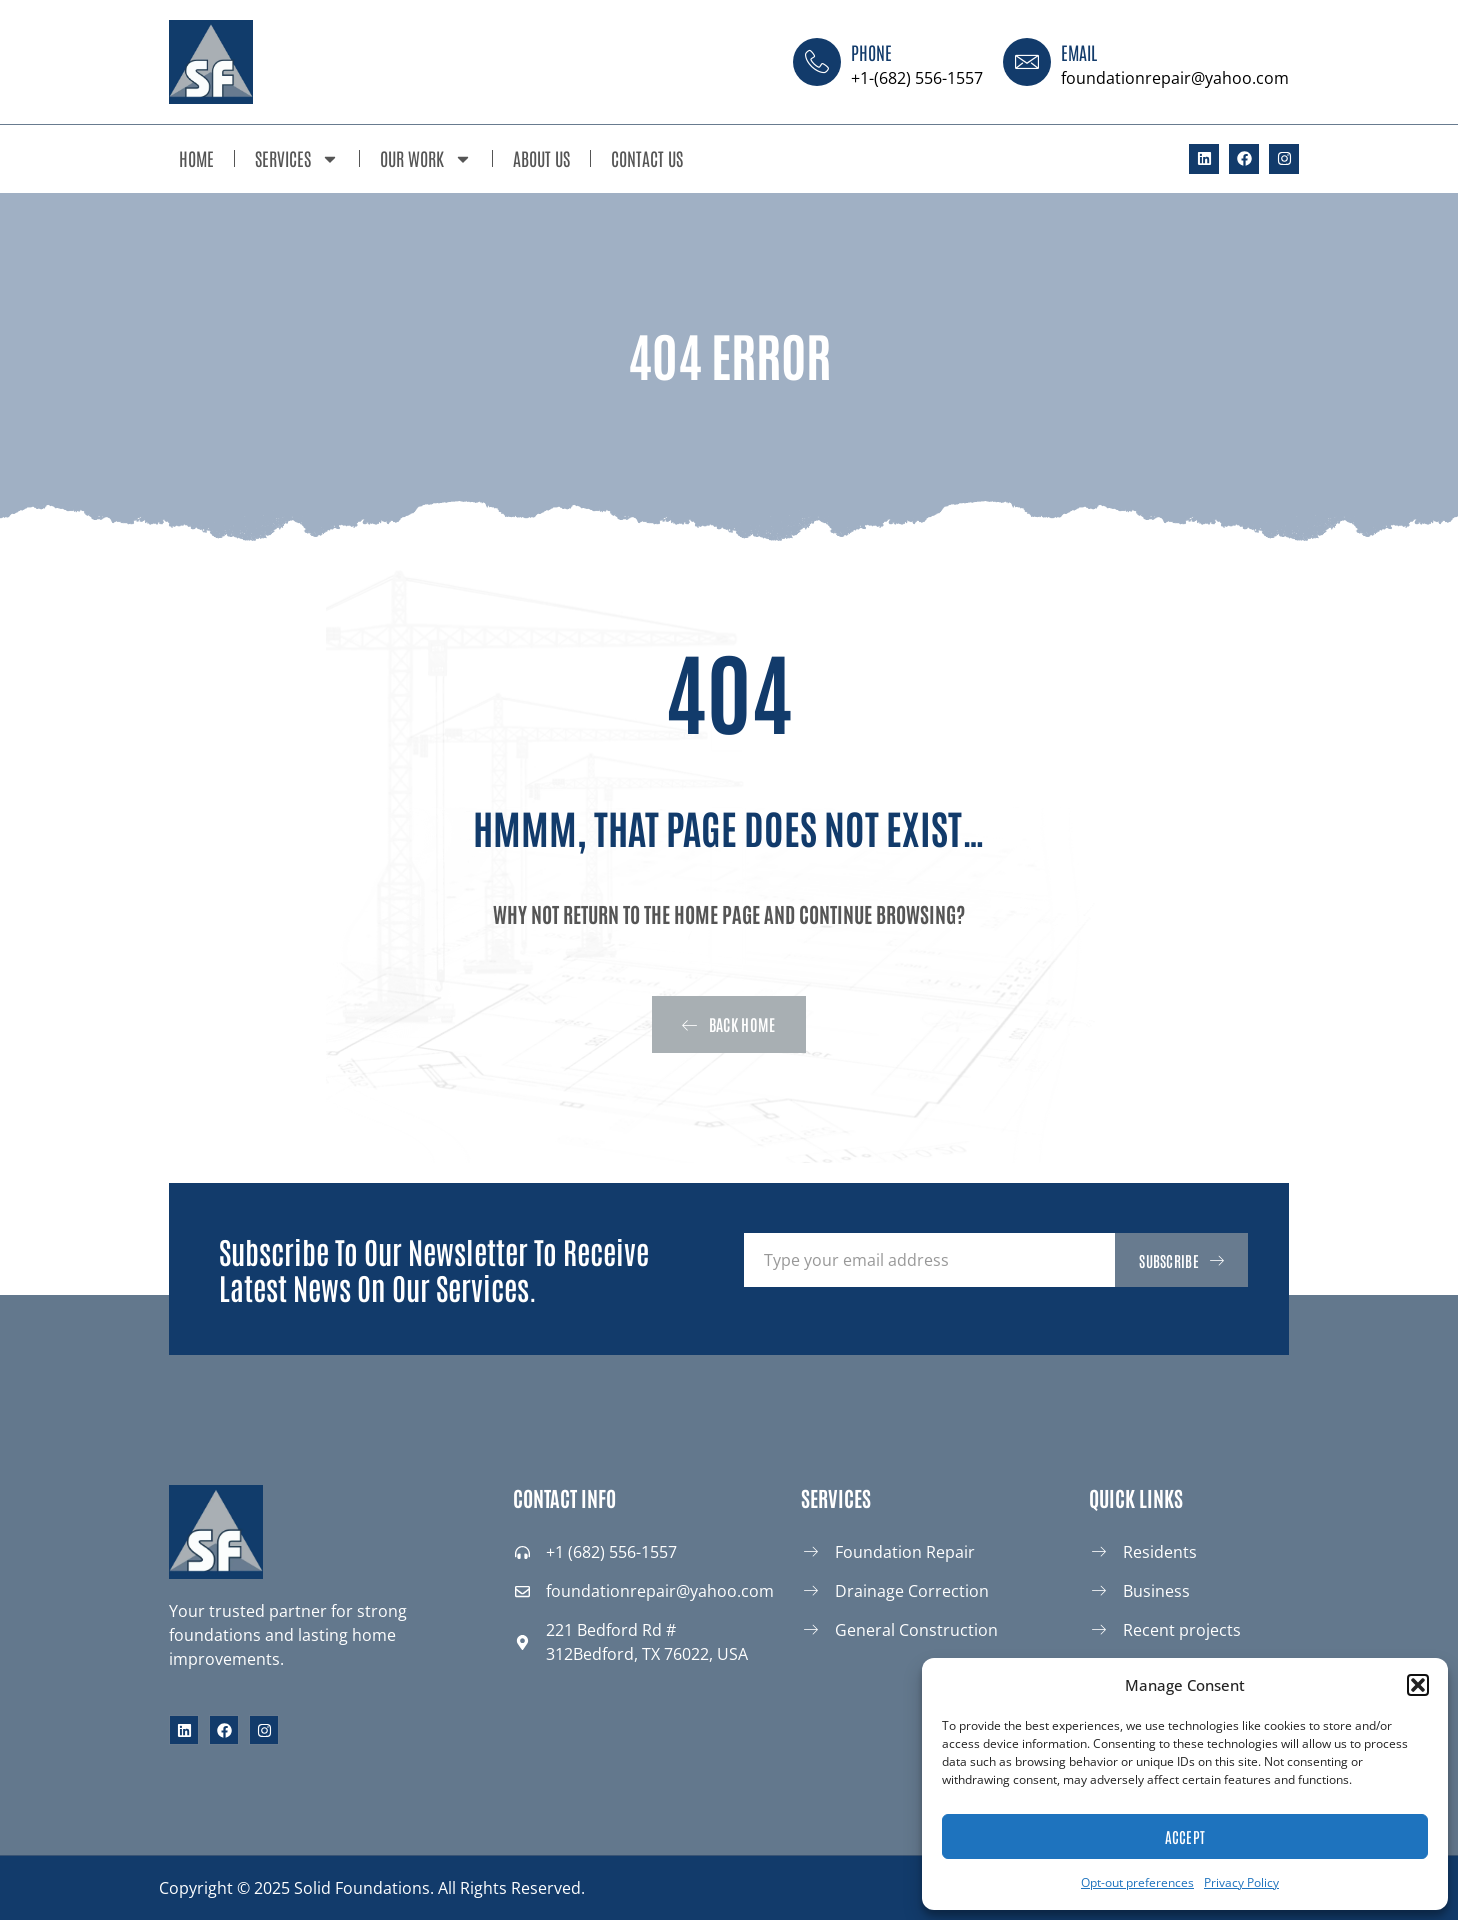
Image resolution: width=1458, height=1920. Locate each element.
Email (1079, 52)
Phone (871, 52)
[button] (1418, 1685)
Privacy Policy (1241, 1882)
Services (297, 159)
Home (196, 158)
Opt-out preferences (1137, 1882)
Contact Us (647, 158)
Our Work (426, 159)
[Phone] (817, 62)
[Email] (1027, 62)
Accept (1185, 1836)
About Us (541, 158)
